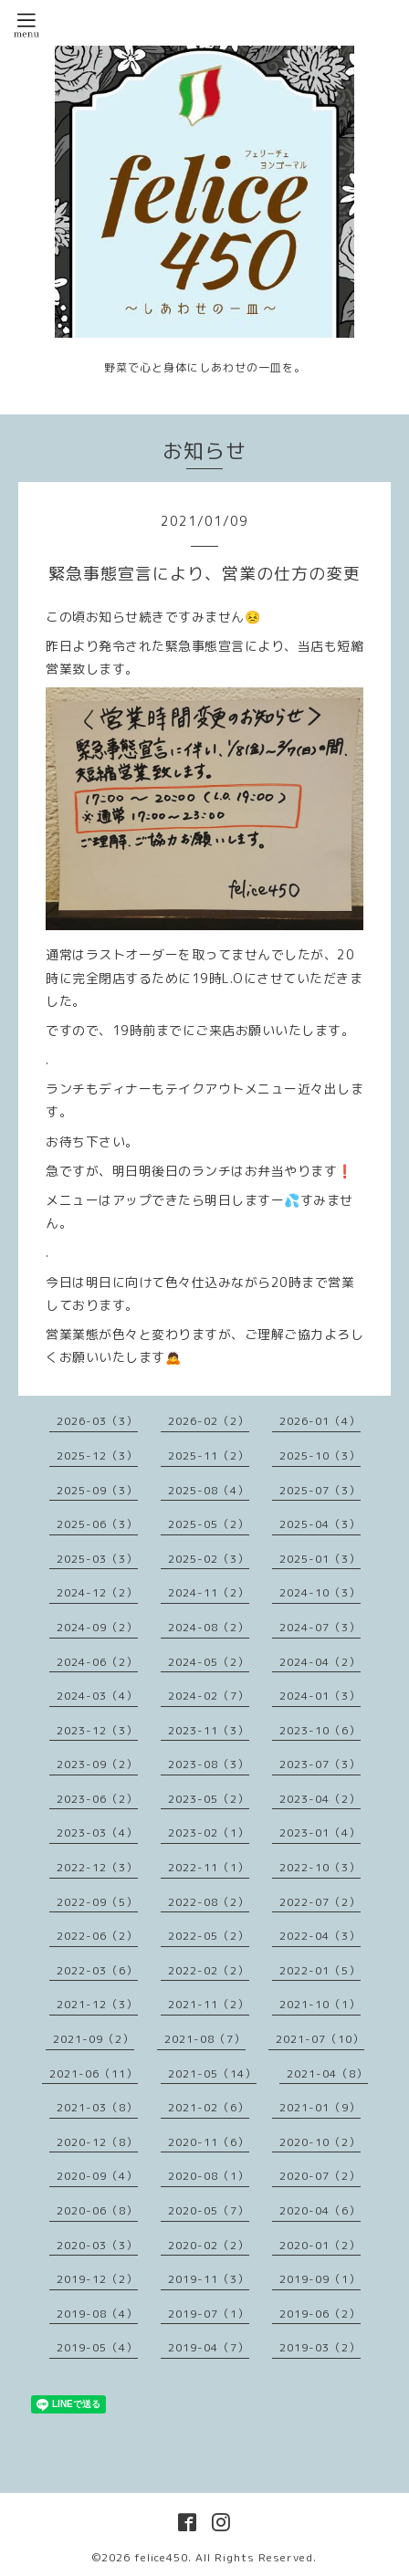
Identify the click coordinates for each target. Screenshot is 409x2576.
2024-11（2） (208, 1592)
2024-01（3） (320, 1695)
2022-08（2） (208, 1902)
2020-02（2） (208, 2245)
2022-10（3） (320, 1867)
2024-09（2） (97, 1627)
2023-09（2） (97, 1764)
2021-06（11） (93, 2073)
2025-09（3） (97, 1490)
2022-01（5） (320, 1970)
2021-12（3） (97, 2004)
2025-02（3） (208, 1558)
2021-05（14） (212, 2073)
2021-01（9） (320, 2107)
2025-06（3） (97, 1524)
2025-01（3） (320, 1558)
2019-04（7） (208, 2347)
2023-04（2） (320, 1798)
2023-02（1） (208, 1832)
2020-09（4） (97, 2175)
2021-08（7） (205, 2039)
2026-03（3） (97, 1421)
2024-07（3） (320, 1627)
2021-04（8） (327, 2073)
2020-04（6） (320, 2210)
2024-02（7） (208, 1695)
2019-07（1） (208, 2313)
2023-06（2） (97, 1798)
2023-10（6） (320, 1730)
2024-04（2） (320, 1662)
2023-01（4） (320, 1832)
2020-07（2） (320, 2175)
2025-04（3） (320, 1524)
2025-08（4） (208, 1490)
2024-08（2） (208, 1627)
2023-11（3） (208, 1730)
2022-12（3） (97, 1867)
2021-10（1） (320, 2004)
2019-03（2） (320, 2347)
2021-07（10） (320, 2039)
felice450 (161, 2557)
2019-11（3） (208, 2279)
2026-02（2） (208, 1421)
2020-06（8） (97, 2210)
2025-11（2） (208, 1455)
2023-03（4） (97, 1832)
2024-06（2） (97, 1662)
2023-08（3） (208, 1764)
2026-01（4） (320, 1421)
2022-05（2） (208, 1935)
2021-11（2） (208, 2004)
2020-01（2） (320, 2245)
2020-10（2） (320, 2142)
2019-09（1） (320, 2279)
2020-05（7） (208, 2210)
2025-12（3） (97, 1455)
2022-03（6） (97, 1970)
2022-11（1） (208, 1867)
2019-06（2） (320, 2313)
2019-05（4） (97, 2347)
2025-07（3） (320, 1490)
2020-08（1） (208, 2175)
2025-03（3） (97, 1558)
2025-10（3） (320, 1455)
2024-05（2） (208, 1662)
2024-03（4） (97, 1695)
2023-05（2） (208, 1798)
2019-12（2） (97, 2279)
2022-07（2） (320, 1902)
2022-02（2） (208, 1970)
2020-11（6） (208, 2142)
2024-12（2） (97, 1592)
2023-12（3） (97, 1730)
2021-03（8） (97, 2107)
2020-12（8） (97, 2142)
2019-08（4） (97, 2313)
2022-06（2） (97, 1935)
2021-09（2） (93, 2039)
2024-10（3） (320, 1592)
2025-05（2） (208, 1524)
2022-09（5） (97, 1902)
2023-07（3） (320, 1764)
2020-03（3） (97, 2245)
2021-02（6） (208, 2107)
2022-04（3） (320, 1935)
